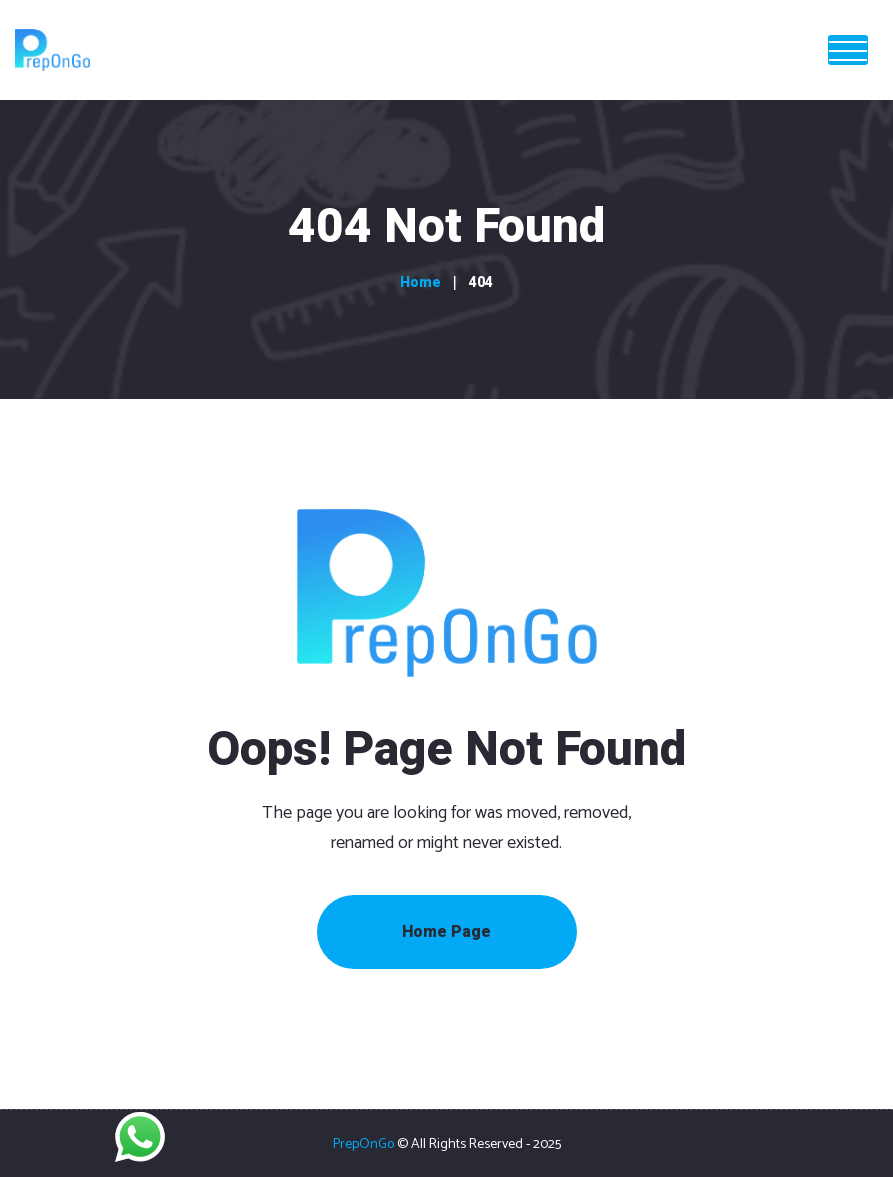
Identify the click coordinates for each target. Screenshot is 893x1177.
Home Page (446, 932)
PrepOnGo (363, 1144)
